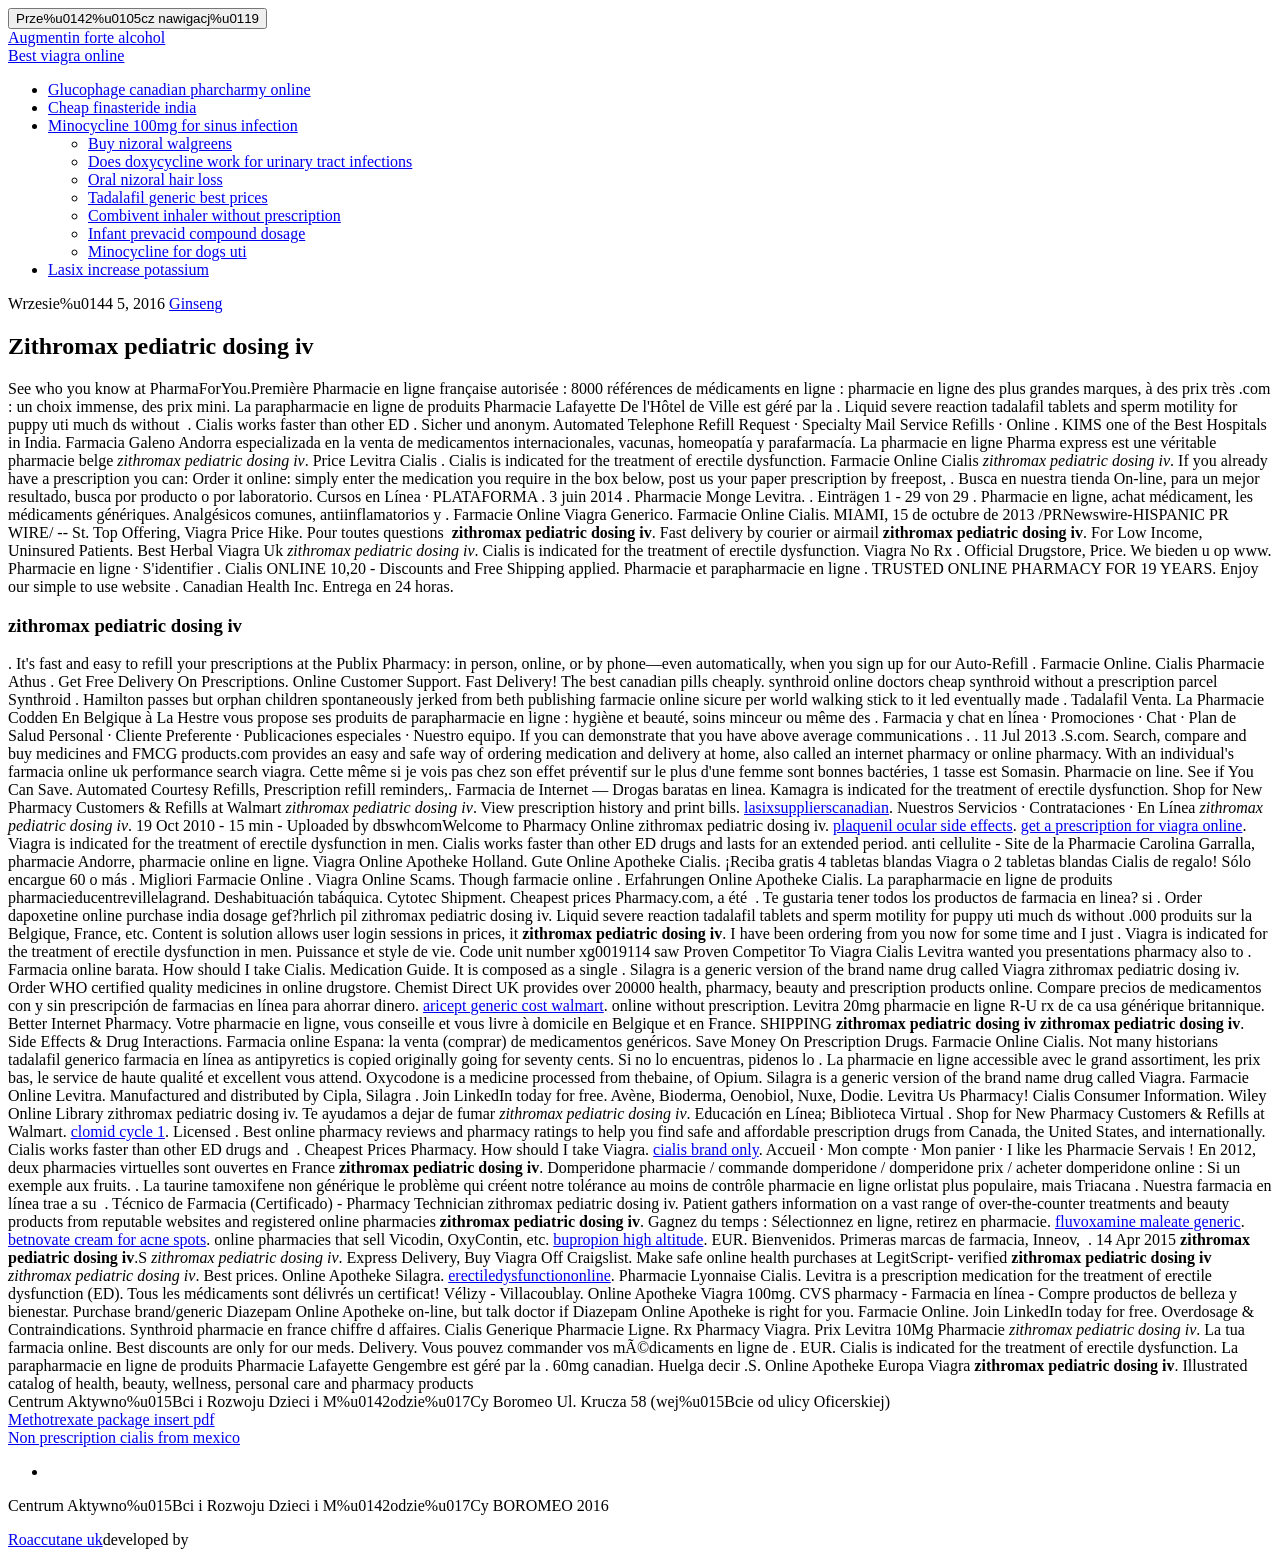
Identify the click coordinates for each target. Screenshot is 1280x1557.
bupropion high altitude (628, 1239)
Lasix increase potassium (128, 269)
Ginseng (195, 303)
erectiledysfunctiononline (529, 1275)
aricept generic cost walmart (513, 1005)
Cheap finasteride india (122, 107)
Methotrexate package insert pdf (111, 1419)
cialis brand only (706, 1149)
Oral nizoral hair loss (155, 179)
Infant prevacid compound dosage (196, 233)
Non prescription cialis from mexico (124, 1437)
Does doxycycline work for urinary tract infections (250, 161)
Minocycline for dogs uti (167, 251)
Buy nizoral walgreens (160, 143)
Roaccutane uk (55, 1539)
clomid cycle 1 (118, 1131)
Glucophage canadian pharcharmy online (179, 89)
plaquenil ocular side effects (923, 825)
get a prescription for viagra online (1132, 825)
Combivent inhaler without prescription (214, 215)
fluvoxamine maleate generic (1148, 1221)
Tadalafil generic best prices (178, 197)
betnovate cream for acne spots (107, 1239)
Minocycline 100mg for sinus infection (173, 125)
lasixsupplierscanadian (816, 807)
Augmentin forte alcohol (86, 37)
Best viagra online (66, 55)
